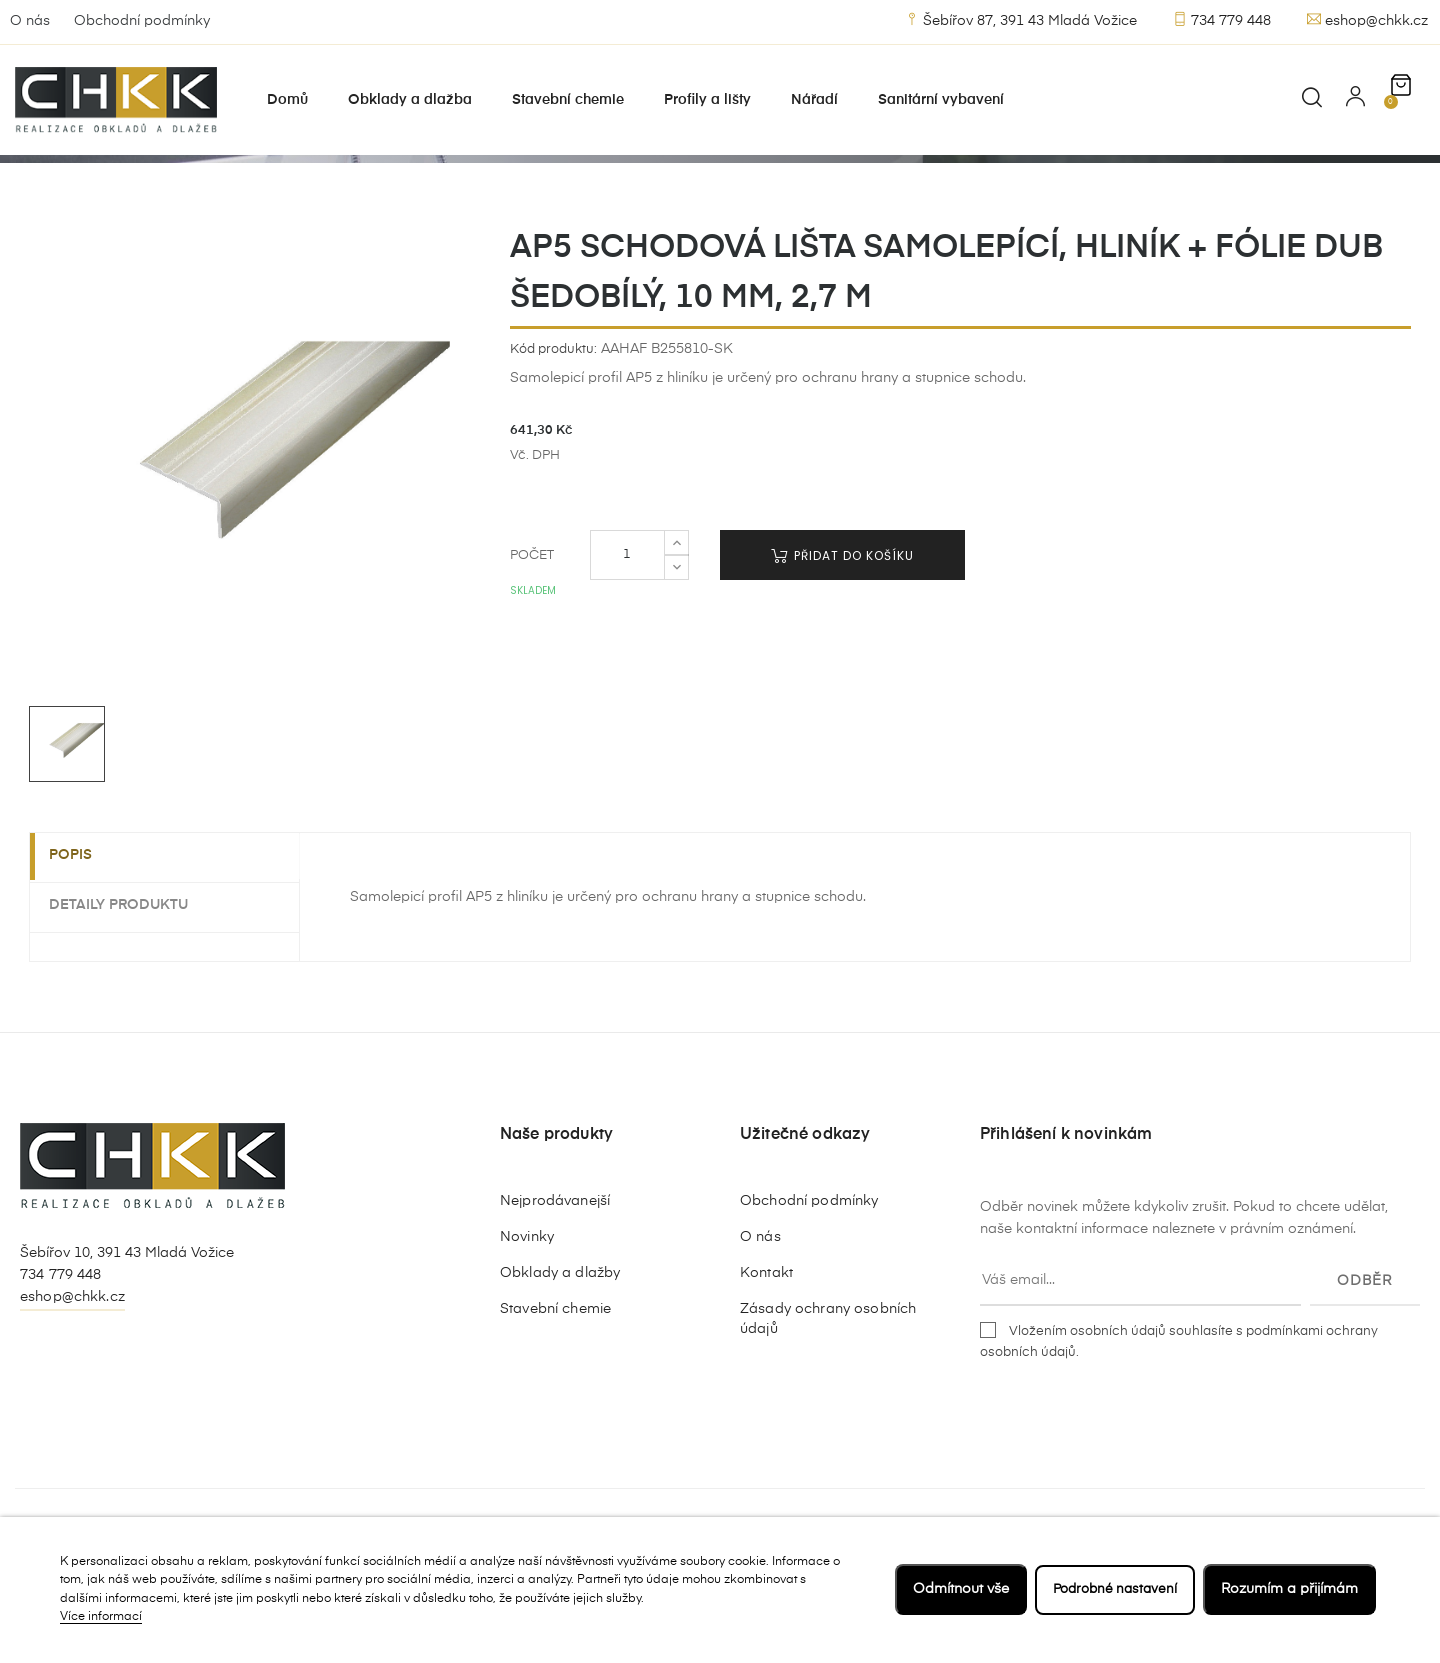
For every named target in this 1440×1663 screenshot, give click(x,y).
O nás (30, 21)
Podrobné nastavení (1111, 1589)
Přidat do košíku (842, 638)
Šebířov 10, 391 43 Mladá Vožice (127, 1336)
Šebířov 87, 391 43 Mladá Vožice (1021, 20)
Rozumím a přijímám (1289, 1589)
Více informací (101, 1617)
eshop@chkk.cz (1367, 20)
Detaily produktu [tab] (129, 987)
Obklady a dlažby (560, 1356)
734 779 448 (1222, 20)
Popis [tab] (81, 939)
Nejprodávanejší (555, 1284)
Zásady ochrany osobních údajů (828, 1402)
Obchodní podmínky (142, 21)
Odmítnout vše (953, 1589)
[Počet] (627, 638)
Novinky (527, 1320)
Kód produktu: (553, 431)
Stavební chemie (555, 1392)
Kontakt (766, 1356)
